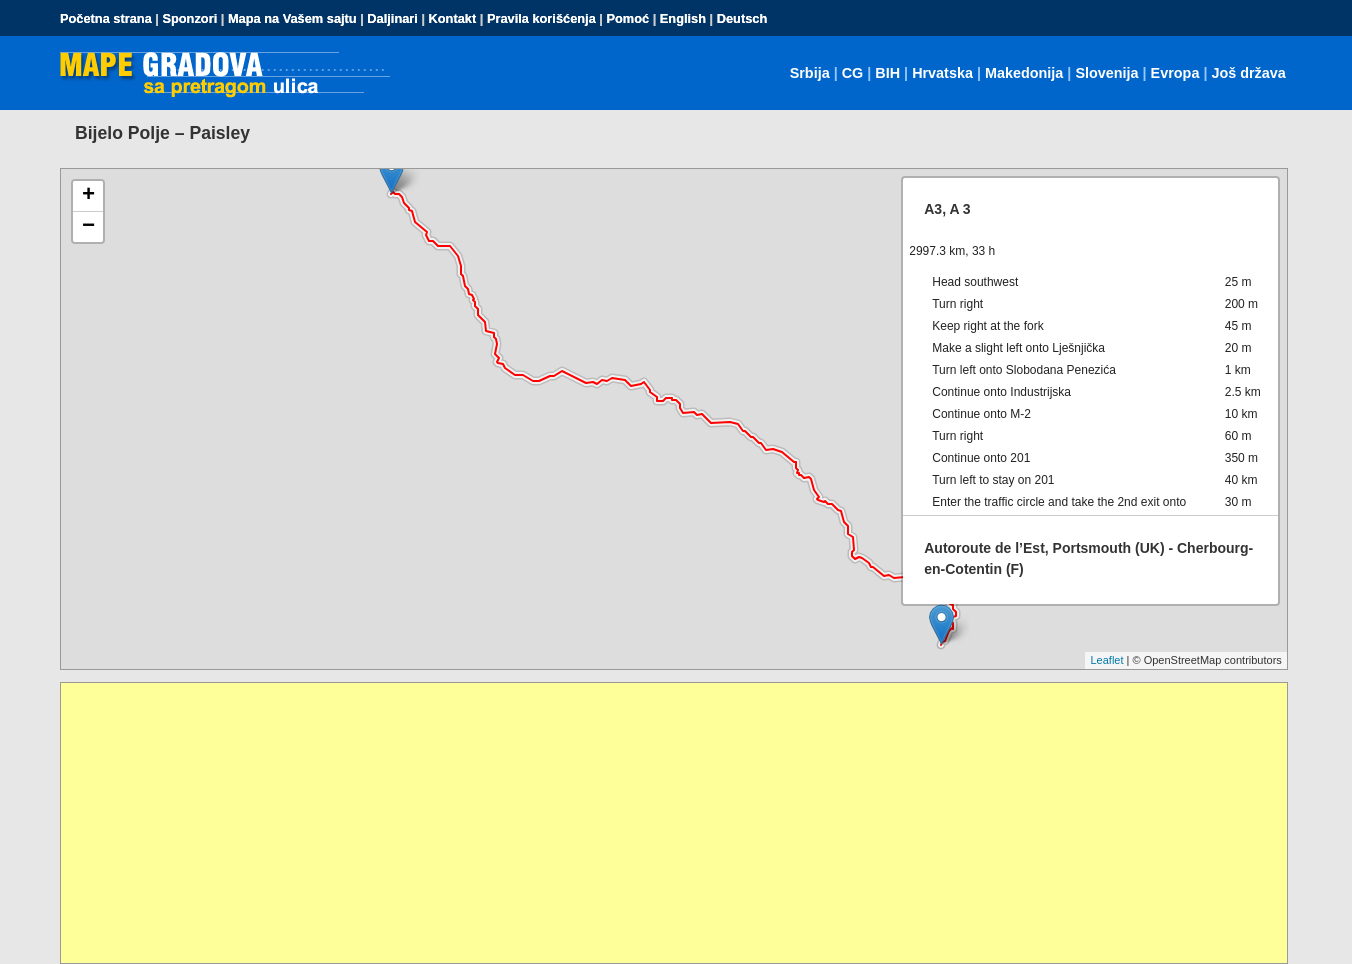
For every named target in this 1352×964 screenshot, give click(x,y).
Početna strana (106, 18)
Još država (1248, 73)
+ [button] (88, 196)
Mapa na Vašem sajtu (292, 18)
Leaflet (1106, 660)
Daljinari (392, 18)
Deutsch (742, 18)
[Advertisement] (661, 823)
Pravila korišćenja (541, 18)
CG (853, 73)
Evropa (1175, 73)
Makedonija (1024, 73)
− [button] (88, 227)
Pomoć (627, 18)
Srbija (810, 73)
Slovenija (1106, 73)
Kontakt (453, 18)
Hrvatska (942, 73)
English (683, 18)
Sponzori (189, 18)
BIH (887, 73)
